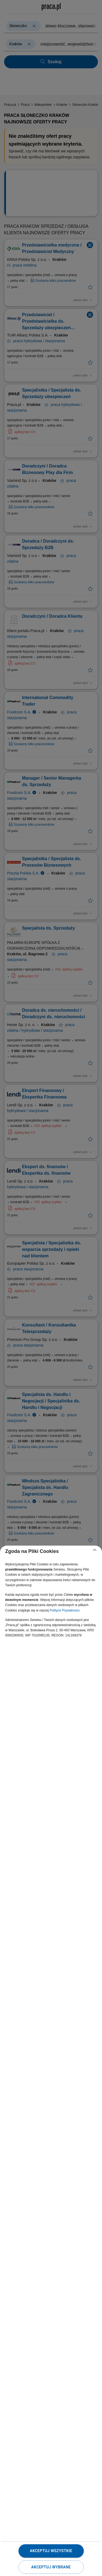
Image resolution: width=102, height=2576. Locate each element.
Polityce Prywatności (64, 1610)
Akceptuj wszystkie (51, 2551)
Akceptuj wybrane (51, 2567)
